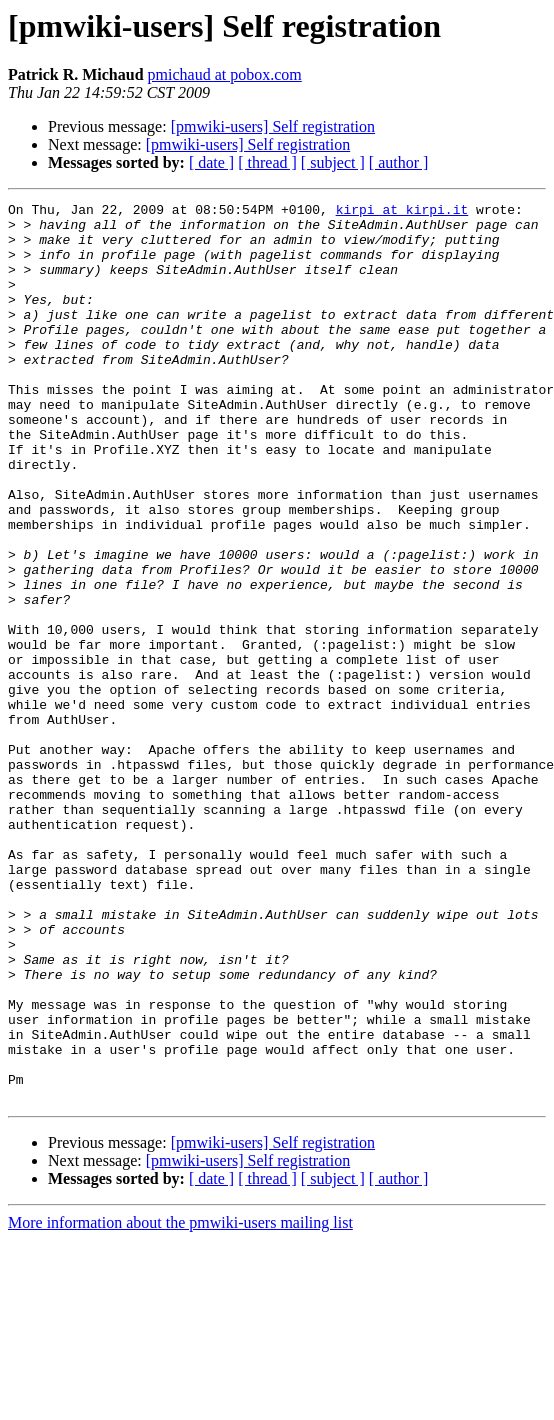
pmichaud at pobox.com (225, 74)
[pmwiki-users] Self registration (273, 126)
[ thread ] (267, 162)
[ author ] (399, 162)
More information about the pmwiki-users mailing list (180, 1402)
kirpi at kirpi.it (402, 212)
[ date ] (211, 162)
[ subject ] (333, 162)
